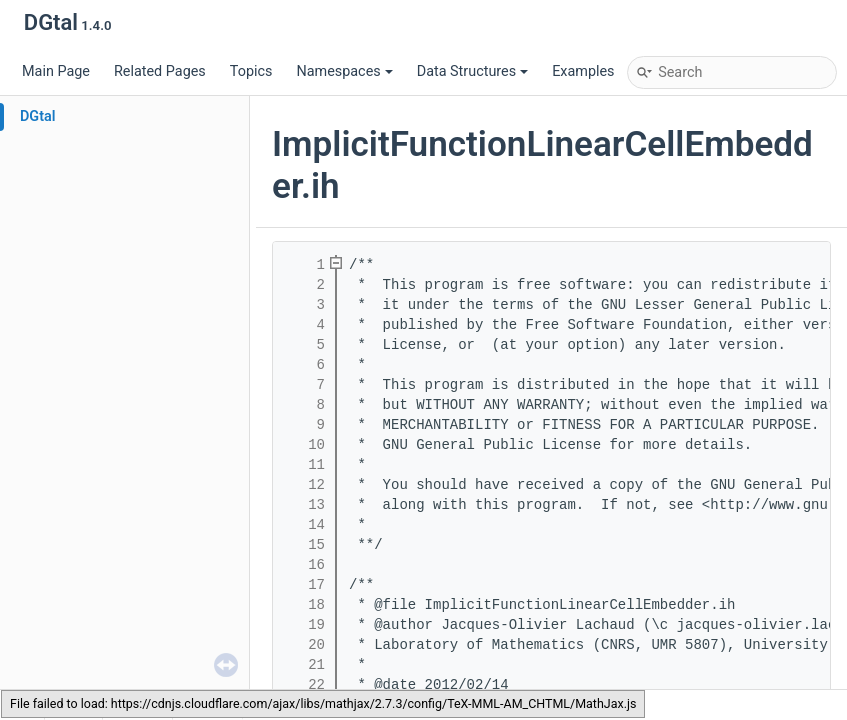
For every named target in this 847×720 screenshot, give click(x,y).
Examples (583, 71)
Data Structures (472, 71)
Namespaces (344, 71)
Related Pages (160, 71)
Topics (251, 71)
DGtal (38, 116)
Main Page (56, 71)
